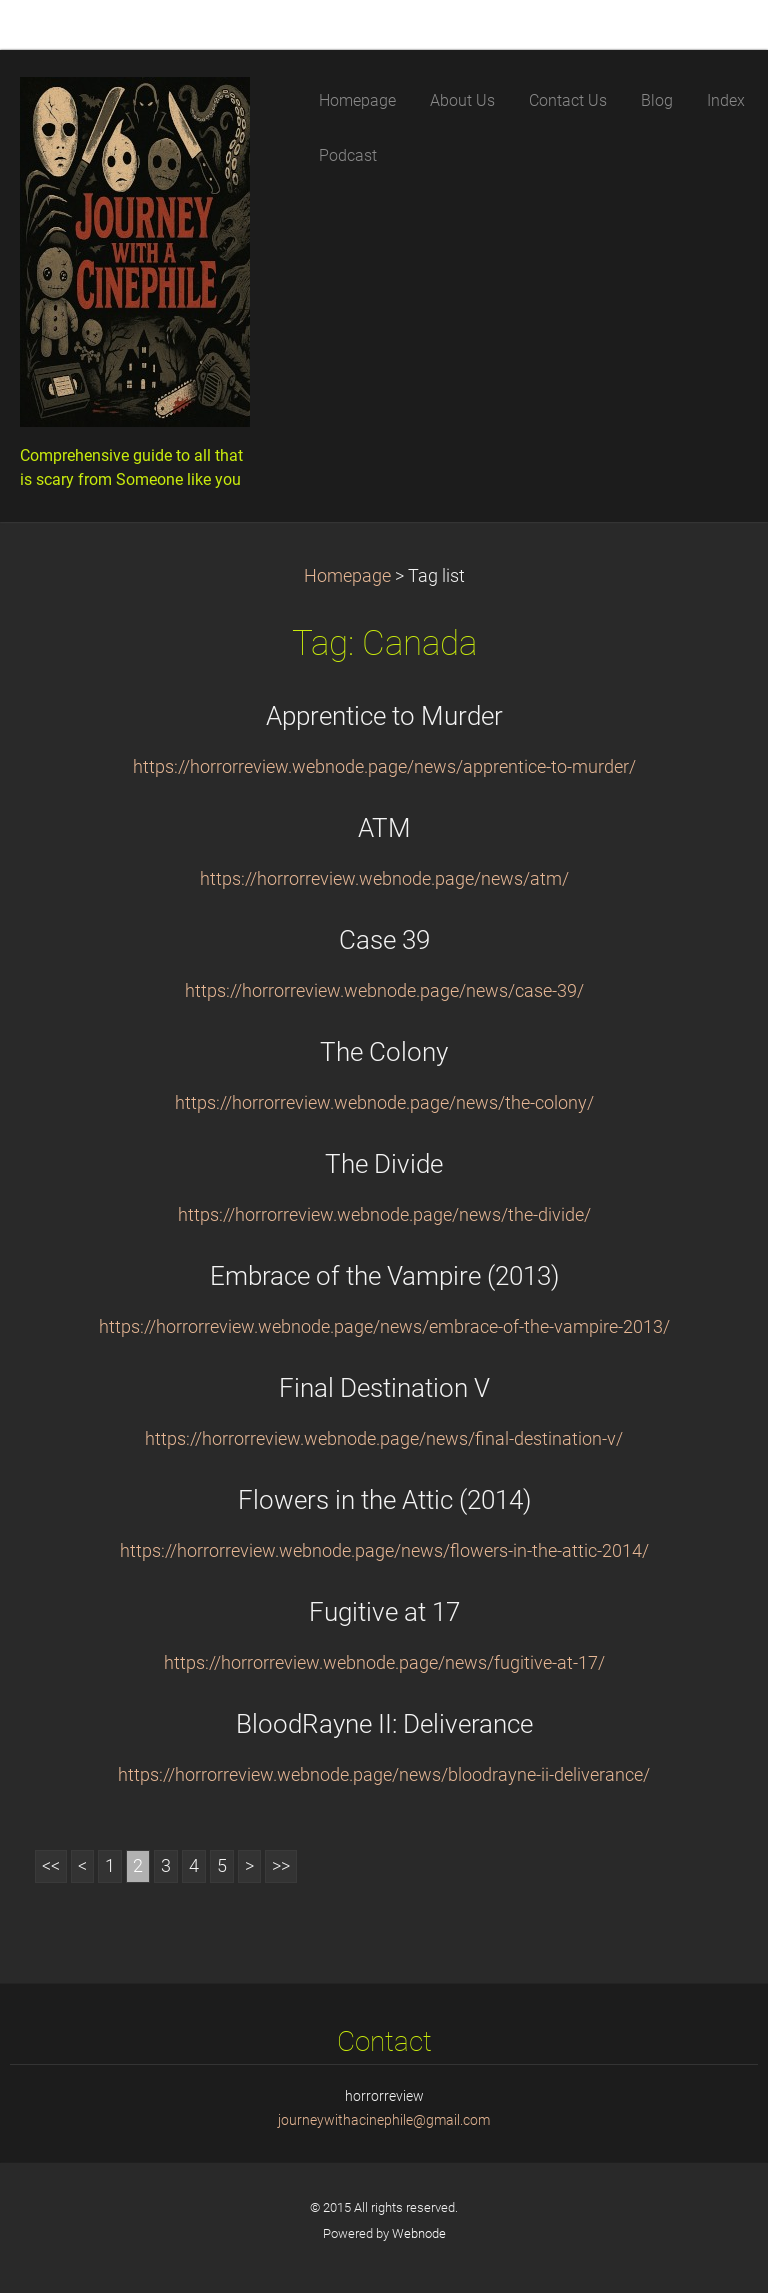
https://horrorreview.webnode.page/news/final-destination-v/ (384, 1439)
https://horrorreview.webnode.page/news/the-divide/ (384, 1215)
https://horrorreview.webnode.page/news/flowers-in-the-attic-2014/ (384, 1551)
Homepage (347, 576)
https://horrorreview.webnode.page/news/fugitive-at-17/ (384, 1663)
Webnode (419, 2233)
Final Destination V (384, 1388)
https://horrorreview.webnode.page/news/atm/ (384, 879)
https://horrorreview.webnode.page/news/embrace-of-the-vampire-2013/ (384, 1327)
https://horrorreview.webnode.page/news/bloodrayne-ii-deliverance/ (384, 1775)
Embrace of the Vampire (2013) (384, 1276)
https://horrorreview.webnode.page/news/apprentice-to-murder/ (384, 767)
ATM (384, 828)
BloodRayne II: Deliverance (384, 1724)
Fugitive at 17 (384, 1612)
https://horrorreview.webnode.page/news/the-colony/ (384, 1103)
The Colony (384, 1052)
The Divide (384, 1164)
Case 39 (384, 940)
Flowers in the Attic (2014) (384, 1500)
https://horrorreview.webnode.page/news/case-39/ (384, 991)
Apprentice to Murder (384, 716)
